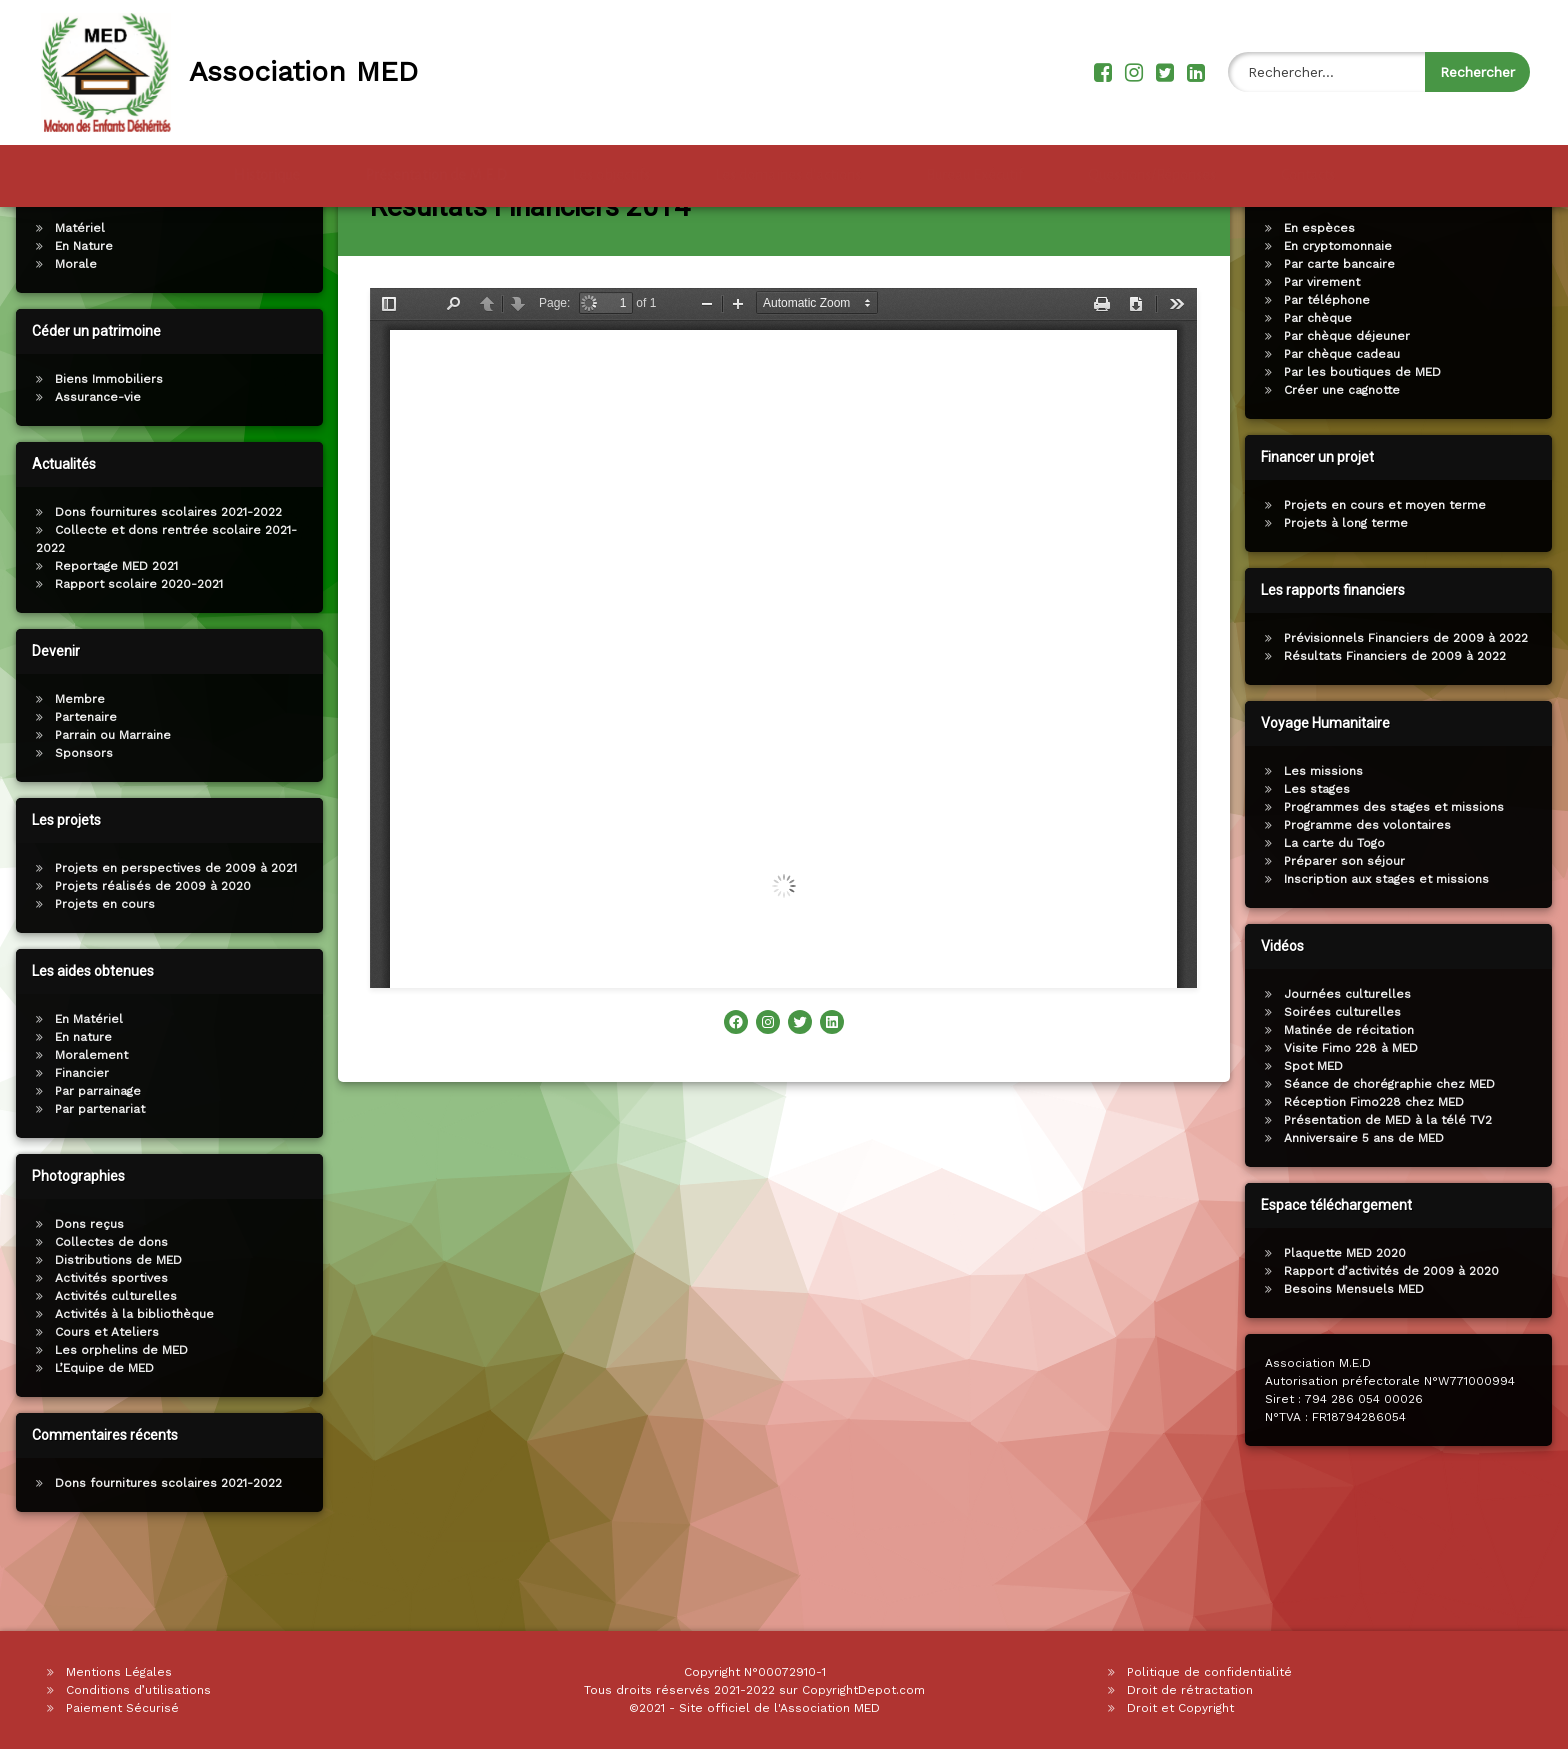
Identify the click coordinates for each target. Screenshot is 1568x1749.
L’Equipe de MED (92, 1441)
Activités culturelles (104, 1369)
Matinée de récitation (1361, 1103)
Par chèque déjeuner (1359, 409)
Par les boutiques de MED (1374, 445)
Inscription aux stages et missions (1398, 952)
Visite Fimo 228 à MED (1363, 1121)
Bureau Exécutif (974, 167)
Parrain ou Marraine (101, 808)
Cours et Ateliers (95, 1405)
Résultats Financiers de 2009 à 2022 (1407, 729)
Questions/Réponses (1152, 167)
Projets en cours (93, 977)
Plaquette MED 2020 (1357, 1326)
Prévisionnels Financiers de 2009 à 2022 (1418, 711)
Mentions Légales (119, 1672)
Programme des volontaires (1379, 898)
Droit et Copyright (1180, 1708)
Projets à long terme (1358, 596)
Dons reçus (77, 1297)
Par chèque (1330, 391)
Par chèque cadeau (1354, 427)
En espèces (1331, 301)
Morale (64, 337)
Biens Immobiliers (97, 452)
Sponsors (72, 826)
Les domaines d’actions (788, 167)
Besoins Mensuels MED (1366, 1362)
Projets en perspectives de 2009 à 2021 (164, 941)
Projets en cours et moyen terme (1397, 578)
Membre (68, 772)
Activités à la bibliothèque (122, 1387)
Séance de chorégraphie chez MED (1401, 1157)
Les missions (1335, 844)
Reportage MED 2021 (104, 639)
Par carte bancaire (1351, 337)
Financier (70, 1146)
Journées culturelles (1359, 1067)
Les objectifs (611, 167)
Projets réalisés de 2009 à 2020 (141, 959)
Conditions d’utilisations (138, 1690)
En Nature (72, 319)
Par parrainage (86, 1164)
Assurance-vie (86, 470)
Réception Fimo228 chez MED (1386, 1175)
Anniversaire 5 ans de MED (1376, 1211)
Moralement (79, 1128)
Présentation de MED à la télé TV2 (1400, 1193)
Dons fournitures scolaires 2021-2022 (156, 585)
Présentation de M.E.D (436, 167)
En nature (71, 1110)
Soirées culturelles (1354, 1085)
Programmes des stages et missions (1406, 880)
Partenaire (74, 790)
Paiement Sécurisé (122, 1708)
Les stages (1329, 862)
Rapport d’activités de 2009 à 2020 (1403, 1344)
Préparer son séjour (1356, 934)
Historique (266, 167)
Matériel (68, 301)
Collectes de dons (99, 1315)
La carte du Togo (1346, 916)
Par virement (1334, 355)
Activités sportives (99, 1351)
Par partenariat (88, 1182)
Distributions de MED (106, 1333)
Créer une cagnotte (1354, 463)
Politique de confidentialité (1209, 1672)
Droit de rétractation (1190, 1690)
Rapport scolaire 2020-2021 (127, 657)
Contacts (1308, 167)
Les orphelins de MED (109, 1423)
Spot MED (1325, 1139)
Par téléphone (1339, 373)
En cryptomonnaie (1350, 319)
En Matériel (77, 1092)
